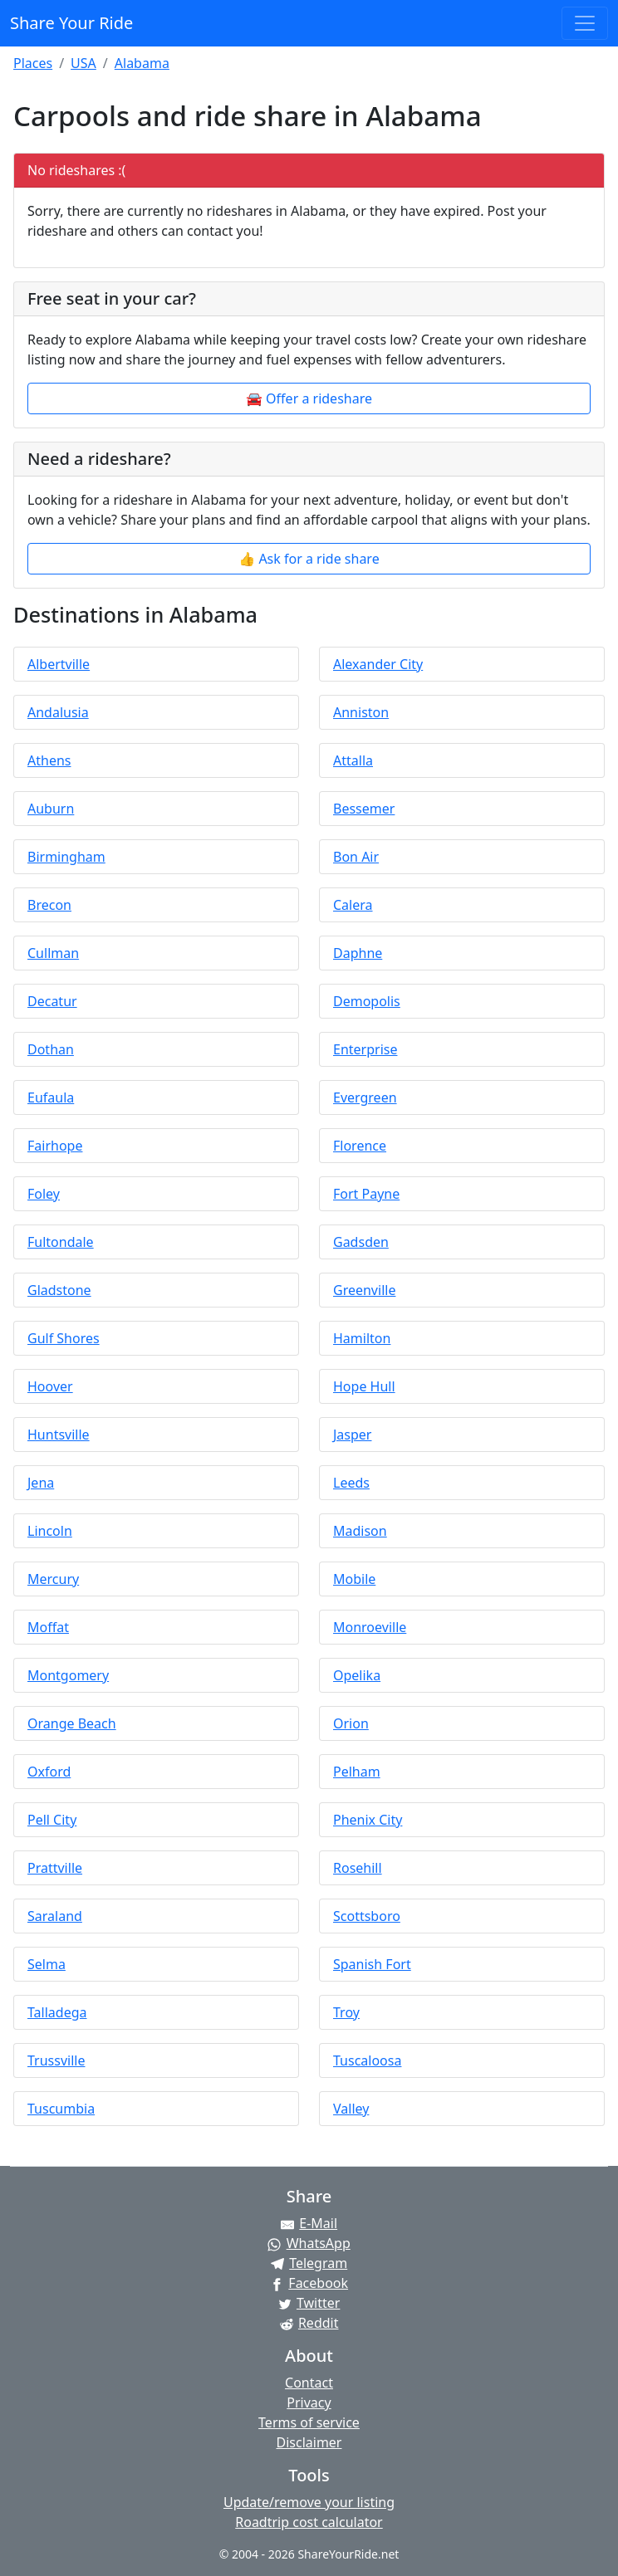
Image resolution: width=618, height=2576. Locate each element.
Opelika (356, 1675)
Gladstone (59, 1290)
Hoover (50, 1386)
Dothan (50, 1049)
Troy (346, 2012)
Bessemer (364, 808)
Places (32, 63)
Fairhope (54, 1145)
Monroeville (369, 1627)
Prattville (54, 1868)
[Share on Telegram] (309, 2263)
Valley (351, 2108)
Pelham (356, 1771)
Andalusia (58, 712)
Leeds (351, 1483)
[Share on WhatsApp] (309, 2243)
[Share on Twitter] (309, 2303)
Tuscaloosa (367, 2060)
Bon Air (356, 857)
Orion (351, 1723)
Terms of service (309, 2422)
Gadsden (361, 1242)
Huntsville (58, 1434)
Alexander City (378, 664)
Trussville (56, 2060)
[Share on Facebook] (309, 2283)
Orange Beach (71, 1723)
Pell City (51, 1820)
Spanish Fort (372, 1964)
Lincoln (49, 1531)
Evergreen (365, 1097)
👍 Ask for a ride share (308, 559)
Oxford (49, 1771)
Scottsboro (366, 1916)
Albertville (58, 664)
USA (83, 63)
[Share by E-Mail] (309, 2223)
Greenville (364, 1290)
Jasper (352, 1434)
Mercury (53, 1579)
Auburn (50, 808)
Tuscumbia (61, 2108)
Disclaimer (309, 2442)
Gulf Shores (63, 1338)
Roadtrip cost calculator (308, 2522)
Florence (359, 1145)
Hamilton (361, 1338)
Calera (353, 905)
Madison (360, 1531)
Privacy (309, 2402)
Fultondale (60, 1242)
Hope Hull (364, 1386)
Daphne (357, 953)
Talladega (57, 2012)
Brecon (49, 905)
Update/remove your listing (309, 2502)
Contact (309, 2382)
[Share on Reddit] (309, 2323)
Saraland (54, 1916)
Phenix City (367, 1820)
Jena (40, 1483)
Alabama (142, 63)
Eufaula (50, 1097)
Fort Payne (366, 1194)
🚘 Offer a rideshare (309, 398)
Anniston (361, 712)
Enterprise (365, 1049)
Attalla (353, 760)
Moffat (48, 1627)
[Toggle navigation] (585, 23)
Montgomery (68, 1675)
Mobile (354, 1579)
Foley (43, 1194)
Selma (46, 1964)
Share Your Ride (71, 23)
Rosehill (357, 1868)
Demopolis (366, 1001)
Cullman (53, 953)
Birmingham (66, 857)
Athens (49, 760)
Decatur (52, 1001)
